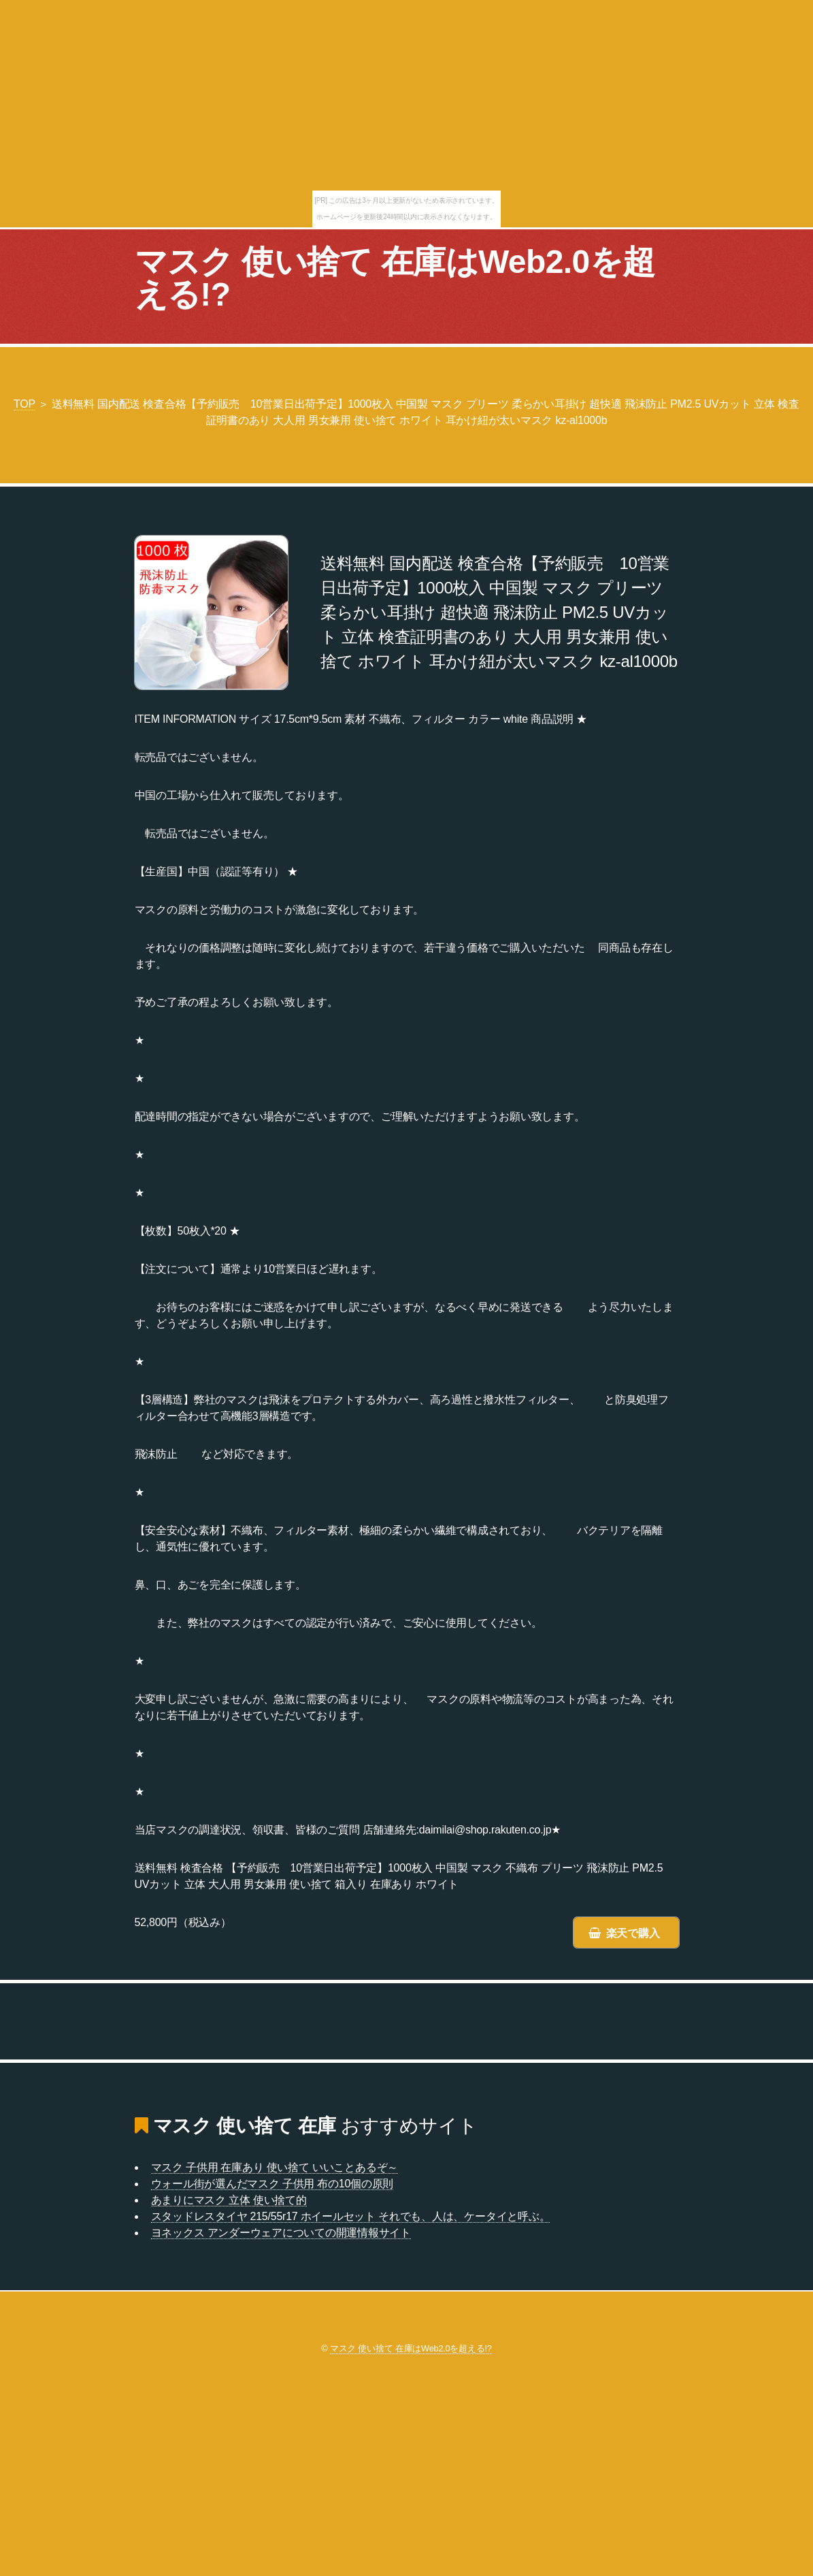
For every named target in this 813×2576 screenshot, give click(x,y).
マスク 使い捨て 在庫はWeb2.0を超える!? (395, 278)
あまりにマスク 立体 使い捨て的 (229, 2200)
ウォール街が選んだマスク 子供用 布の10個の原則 (272, 2183)
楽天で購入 (633, 1933)
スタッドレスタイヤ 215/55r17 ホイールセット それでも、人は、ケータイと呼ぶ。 (350, 2216)
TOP (24, 404)
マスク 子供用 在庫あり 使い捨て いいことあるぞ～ (275, 2167)
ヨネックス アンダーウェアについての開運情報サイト (281, 2232)
